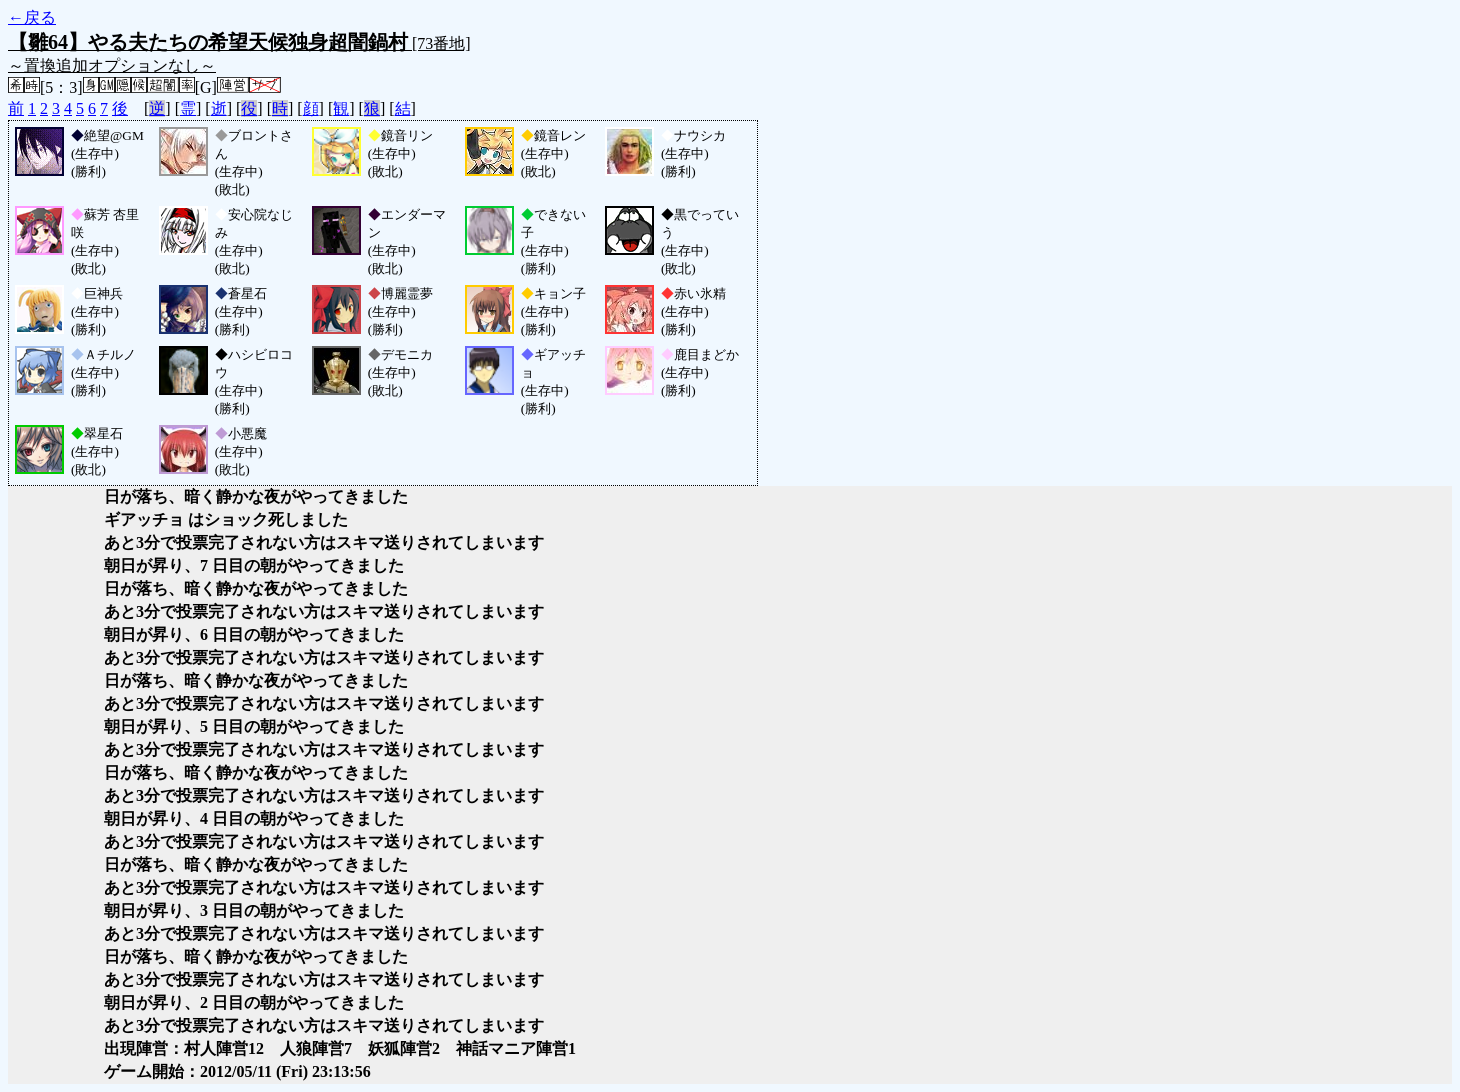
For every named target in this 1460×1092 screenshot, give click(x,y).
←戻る (32, 17)
